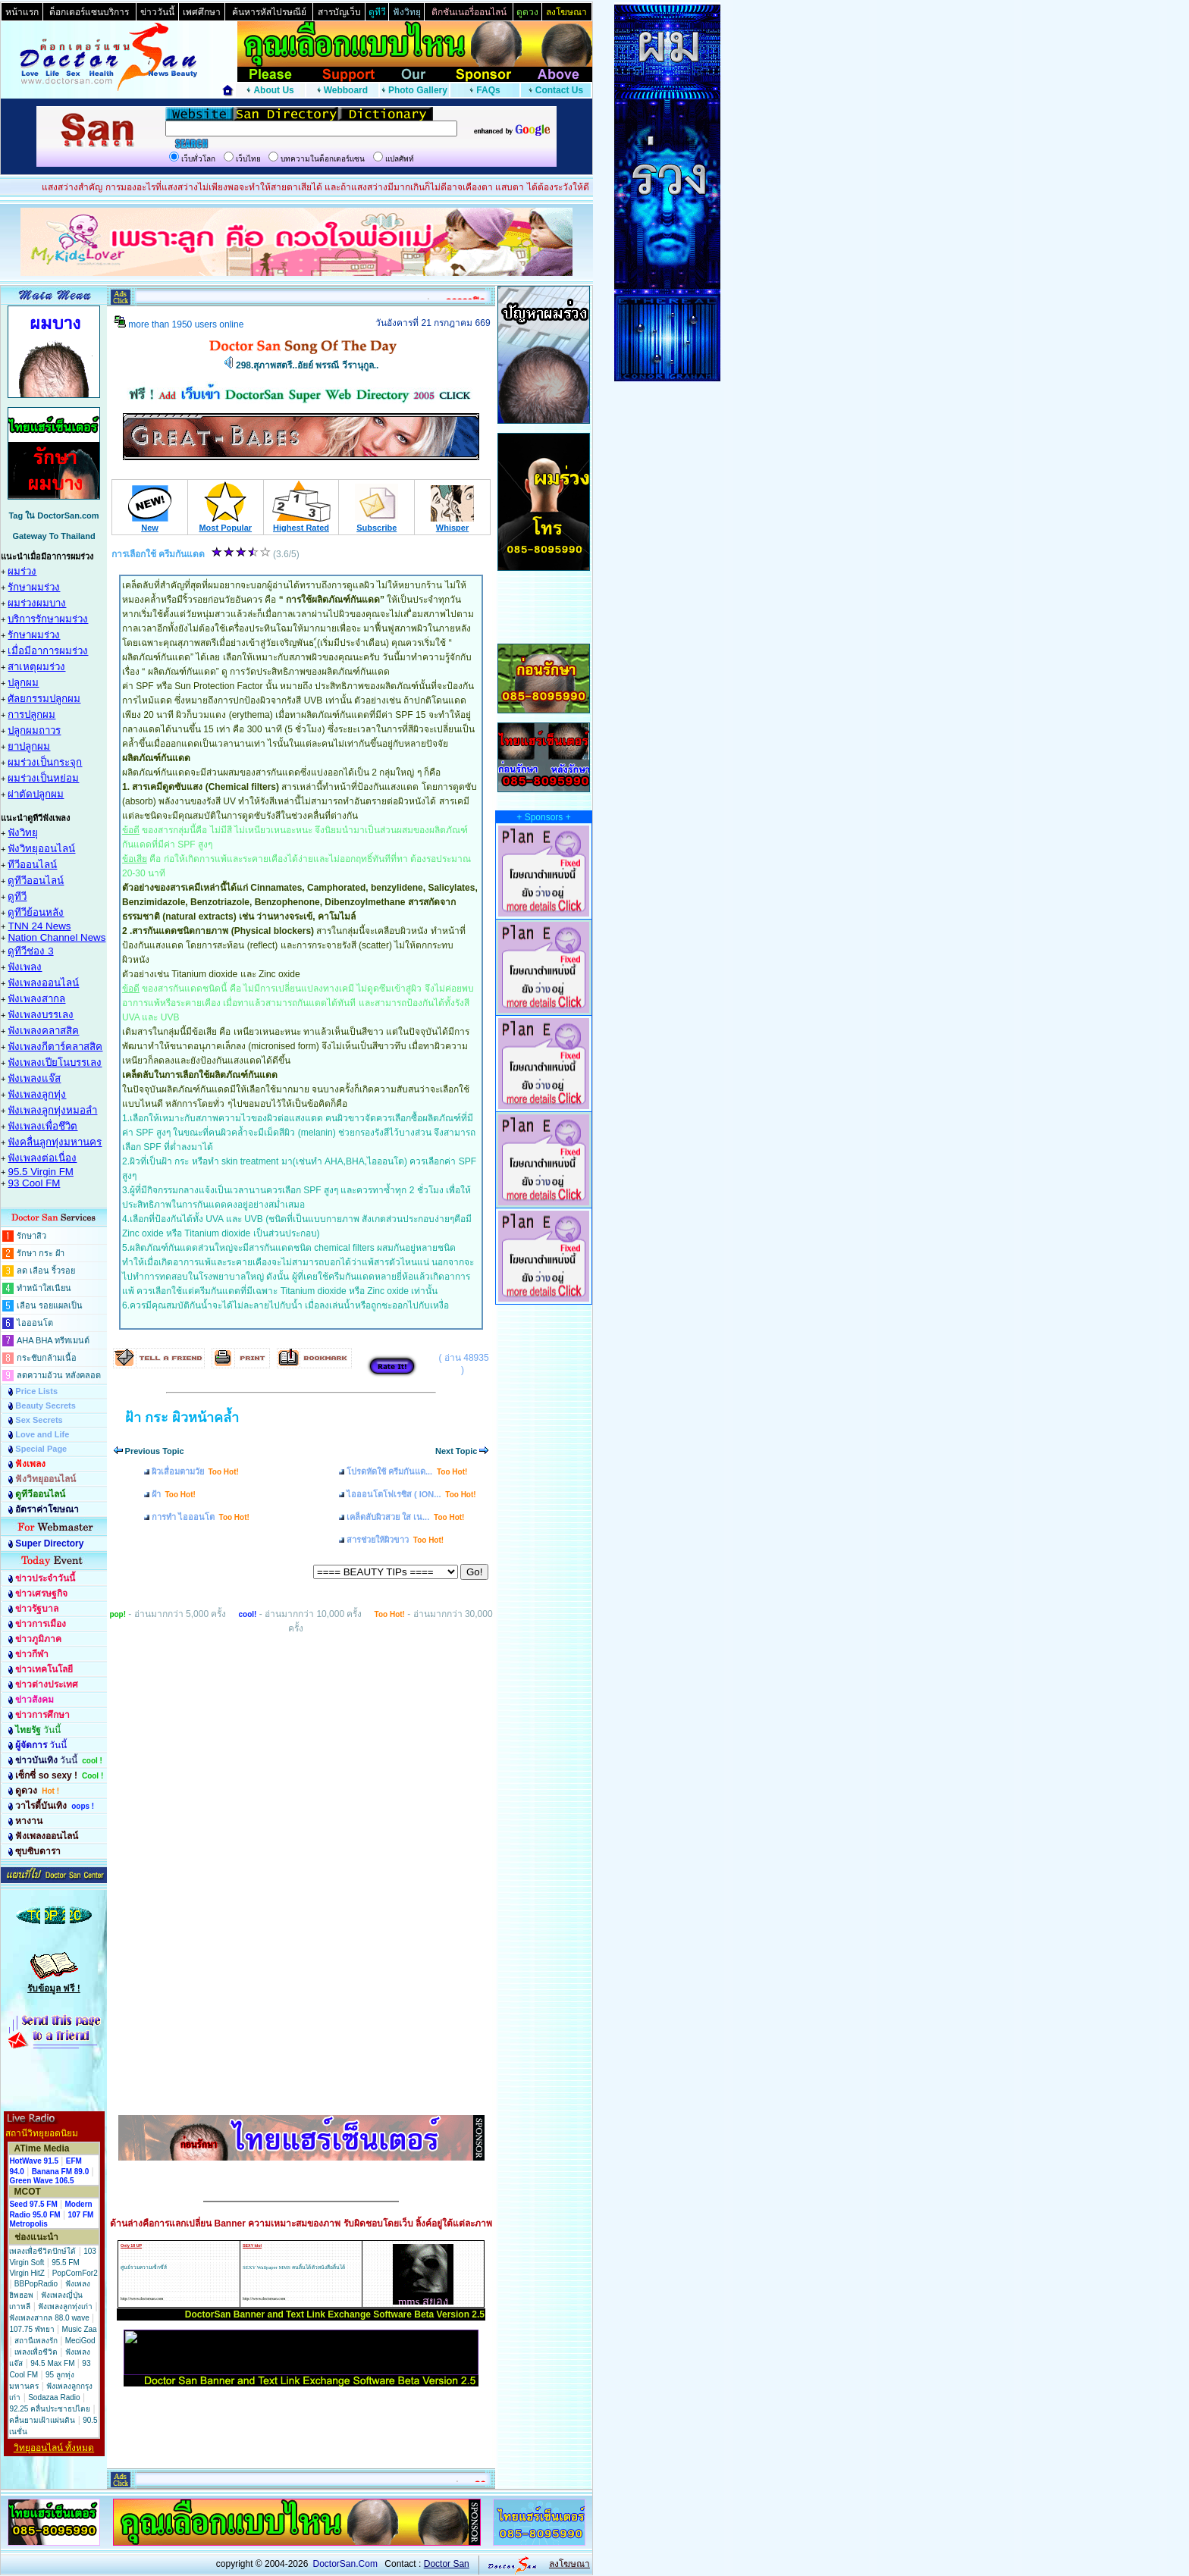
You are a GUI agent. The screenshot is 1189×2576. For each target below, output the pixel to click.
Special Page (41, 1448)
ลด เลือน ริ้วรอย (46, 1270)
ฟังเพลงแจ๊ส (34, 1078)
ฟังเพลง (25, 967)
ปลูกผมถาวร (34, 730)
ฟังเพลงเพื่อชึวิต (42, 1126)
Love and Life (42, 1434)
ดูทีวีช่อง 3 (30, 951)
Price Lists (36, 1391)
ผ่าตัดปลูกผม (36, 794)
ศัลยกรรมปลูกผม (44, 698)
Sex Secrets (38, 1419)
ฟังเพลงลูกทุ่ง (37, 1094)
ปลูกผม (23, 682)
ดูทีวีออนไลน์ (36, 880)
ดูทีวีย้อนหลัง (36, 912)
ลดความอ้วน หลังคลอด (59, 1375)
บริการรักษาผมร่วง (48, 619)
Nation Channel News (56, 937)
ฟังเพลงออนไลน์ (43, 983)
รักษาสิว (31, 1235)
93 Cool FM (34, 1183)
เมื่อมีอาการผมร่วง (48, 651)
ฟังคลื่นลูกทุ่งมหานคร (55, 1142)
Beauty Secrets (45, 1405)
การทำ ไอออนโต (200, 1516)
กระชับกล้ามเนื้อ (47, 1357)
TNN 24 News (39, 926)
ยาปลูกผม (29, 746)
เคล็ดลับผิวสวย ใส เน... (405, 1516)
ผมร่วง (22, 571)
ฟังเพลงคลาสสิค (43, 1030)
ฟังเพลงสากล (36, 998)
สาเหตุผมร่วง (36, 666)
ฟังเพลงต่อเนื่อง (42, 1158)
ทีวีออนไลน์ (32, 864)
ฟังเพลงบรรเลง (41, 1014)
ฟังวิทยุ (23, 832)
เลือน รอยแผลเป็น (50, 1305)
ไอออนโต (35, 1322)
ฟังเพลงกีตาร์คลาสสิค (55, 1046)
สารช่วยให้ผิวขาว (395, 1539)
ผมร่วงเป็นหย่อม (43, 778)
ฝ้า (174, 1494)
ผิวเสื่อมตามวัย (195, 1471)
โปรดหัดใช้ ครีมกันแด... (407, 1471)
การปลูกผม (31, 714)
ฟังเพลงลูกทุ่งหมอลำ (52, 1110)
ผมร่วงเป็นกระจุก (45, 762)
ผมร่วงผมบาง (37, 603)
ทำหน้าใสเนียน (44, 1288)
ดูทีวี (17, 896)
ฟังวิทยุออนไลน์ (41, 848)
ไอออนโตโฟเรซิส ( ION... (411, 1494)
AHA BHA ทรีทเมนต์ (53, 1340)
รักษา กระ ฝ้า (40, 1253)
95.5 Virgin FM (40, 1171)
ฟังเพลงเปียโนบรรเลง (55, 1062)
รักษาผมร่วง (34, 587)
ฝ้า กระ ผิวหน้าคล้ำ (182, 1417)
